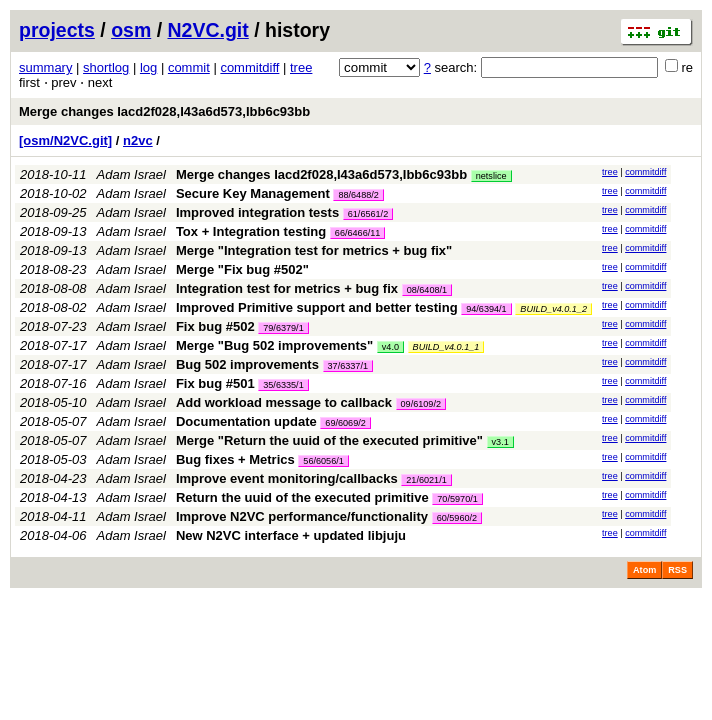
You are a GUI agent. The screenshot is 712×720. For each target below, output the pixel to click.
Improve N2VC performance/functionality (302, 516)
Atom (644, 570)
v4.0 (390, 347)
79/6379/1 (283, 328)
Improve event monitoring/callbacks (287, 478)
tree (301, 67)
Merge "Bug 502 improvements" (274, 345)
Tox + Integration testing (251, 231)
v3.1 (500, 442)
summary (45, 67)
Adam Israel (131, 174)
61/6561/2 (368, 214)
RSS (677, 570)
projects (57, 30)
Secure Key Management (253, 193)
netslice (491, 176)
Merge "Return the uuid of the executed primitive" (329, 440)
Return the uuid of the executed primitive (302, 497)
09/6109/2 (421, 404)
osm (131, 30)
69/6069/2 (345, 423)
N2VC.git (208, 30)
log (148, 67)
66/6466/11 (358, 233)
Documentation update (246, 421)
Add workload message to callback (284, 402)
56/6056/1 (323, 461)
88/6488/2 (358, 195)
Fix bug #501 (215, 383)
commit (189, 67)
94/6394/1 (486, 309)
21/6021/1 (426, 480)
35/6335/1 (283, 385)
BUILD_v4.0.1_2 (553, 309)
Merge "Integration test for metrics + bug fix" (314, 250)
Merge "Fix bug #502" (242, 269)
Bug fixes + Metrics (235, 459)
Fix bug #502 (215, 326)
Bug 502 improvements (247, 364)
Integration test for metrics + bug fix (287, 288)
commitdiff (249, 67)
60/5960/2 (457, 518)
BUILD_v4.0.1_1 (446, 347)
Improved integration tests (257, 212)
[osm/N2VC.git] (65, 140)
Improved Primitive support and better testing (317, 307)
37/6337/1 (348, 366)
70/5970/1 (457, 499)
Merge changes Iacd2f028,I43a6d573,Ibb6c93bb (164, 111)
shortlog (106, 67)
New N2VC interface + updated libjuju (291, 535)
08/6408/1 (427, 290)
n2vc (138, 140)
